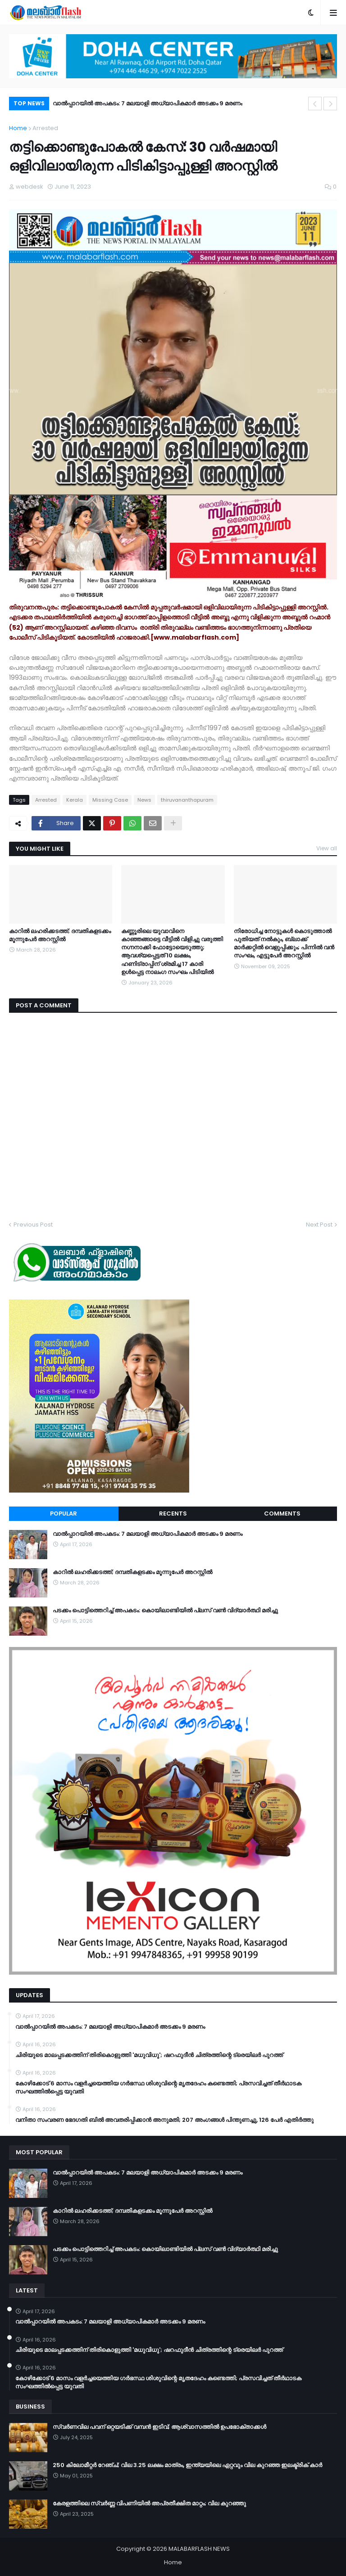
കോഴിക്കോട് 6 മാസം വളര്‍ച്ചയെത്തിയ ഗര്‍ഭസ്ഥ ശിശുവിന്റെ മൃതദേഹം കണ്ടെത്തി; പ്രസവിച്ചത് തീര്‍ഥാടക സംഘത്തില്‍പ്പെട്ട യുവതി (158, 2088)
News (144, 799)
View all (326, 848)
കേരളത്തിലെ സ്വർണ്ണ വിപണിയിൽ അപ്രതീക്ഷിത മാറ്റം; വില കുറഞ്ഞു (149, 2503)
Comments (282, 1513)
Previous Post (33, 1224)
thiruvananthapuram (187, 799)
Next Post (319, 1224)
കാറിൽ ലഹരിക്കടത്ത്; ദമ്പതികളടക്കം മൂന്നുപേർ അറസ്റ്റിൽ (60, 935)
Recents (173, 1513)
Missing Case (110, 799)
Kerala (74, 799)
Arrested (45, 128)
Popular (63, 1513)
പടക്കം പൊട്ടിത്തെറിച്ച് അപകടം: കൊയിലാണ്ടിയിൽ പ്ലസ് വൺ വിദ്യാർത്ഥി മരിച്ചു (165, 1610)
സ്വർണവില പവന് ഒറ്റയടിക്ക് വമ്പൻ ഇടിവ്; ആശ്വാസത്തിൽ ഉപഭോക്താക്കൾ (159, 2427)
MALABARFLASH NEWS (199, 2548)
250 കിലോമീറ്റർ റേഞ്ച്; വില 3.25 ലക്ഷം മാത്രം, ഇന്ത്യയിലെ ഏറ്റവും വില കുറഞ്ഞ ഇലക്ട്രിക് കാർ (187, 2465)
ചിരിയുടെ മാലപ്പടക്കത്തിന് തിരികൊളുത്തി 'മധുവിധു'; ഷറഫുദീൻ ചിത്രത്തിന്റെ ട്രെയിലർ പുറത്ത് (149, 2055)
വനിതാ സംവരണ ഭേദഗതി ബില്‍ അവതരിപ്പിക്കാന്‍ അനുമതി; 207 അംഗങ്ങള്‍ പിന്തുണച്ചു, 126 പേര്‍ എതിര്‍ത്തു (164, 2120)
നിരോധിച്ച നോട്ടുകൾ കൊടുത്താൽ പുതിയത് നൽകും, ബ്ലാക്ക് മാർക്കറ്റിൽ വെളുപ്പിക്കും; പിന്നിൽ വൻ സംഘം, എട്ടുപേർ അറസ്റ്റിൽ (284, 943)
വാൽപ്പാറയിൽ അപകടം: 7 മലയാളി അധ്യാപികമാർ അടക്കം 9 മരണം (147, 103)
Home (18, 128)
